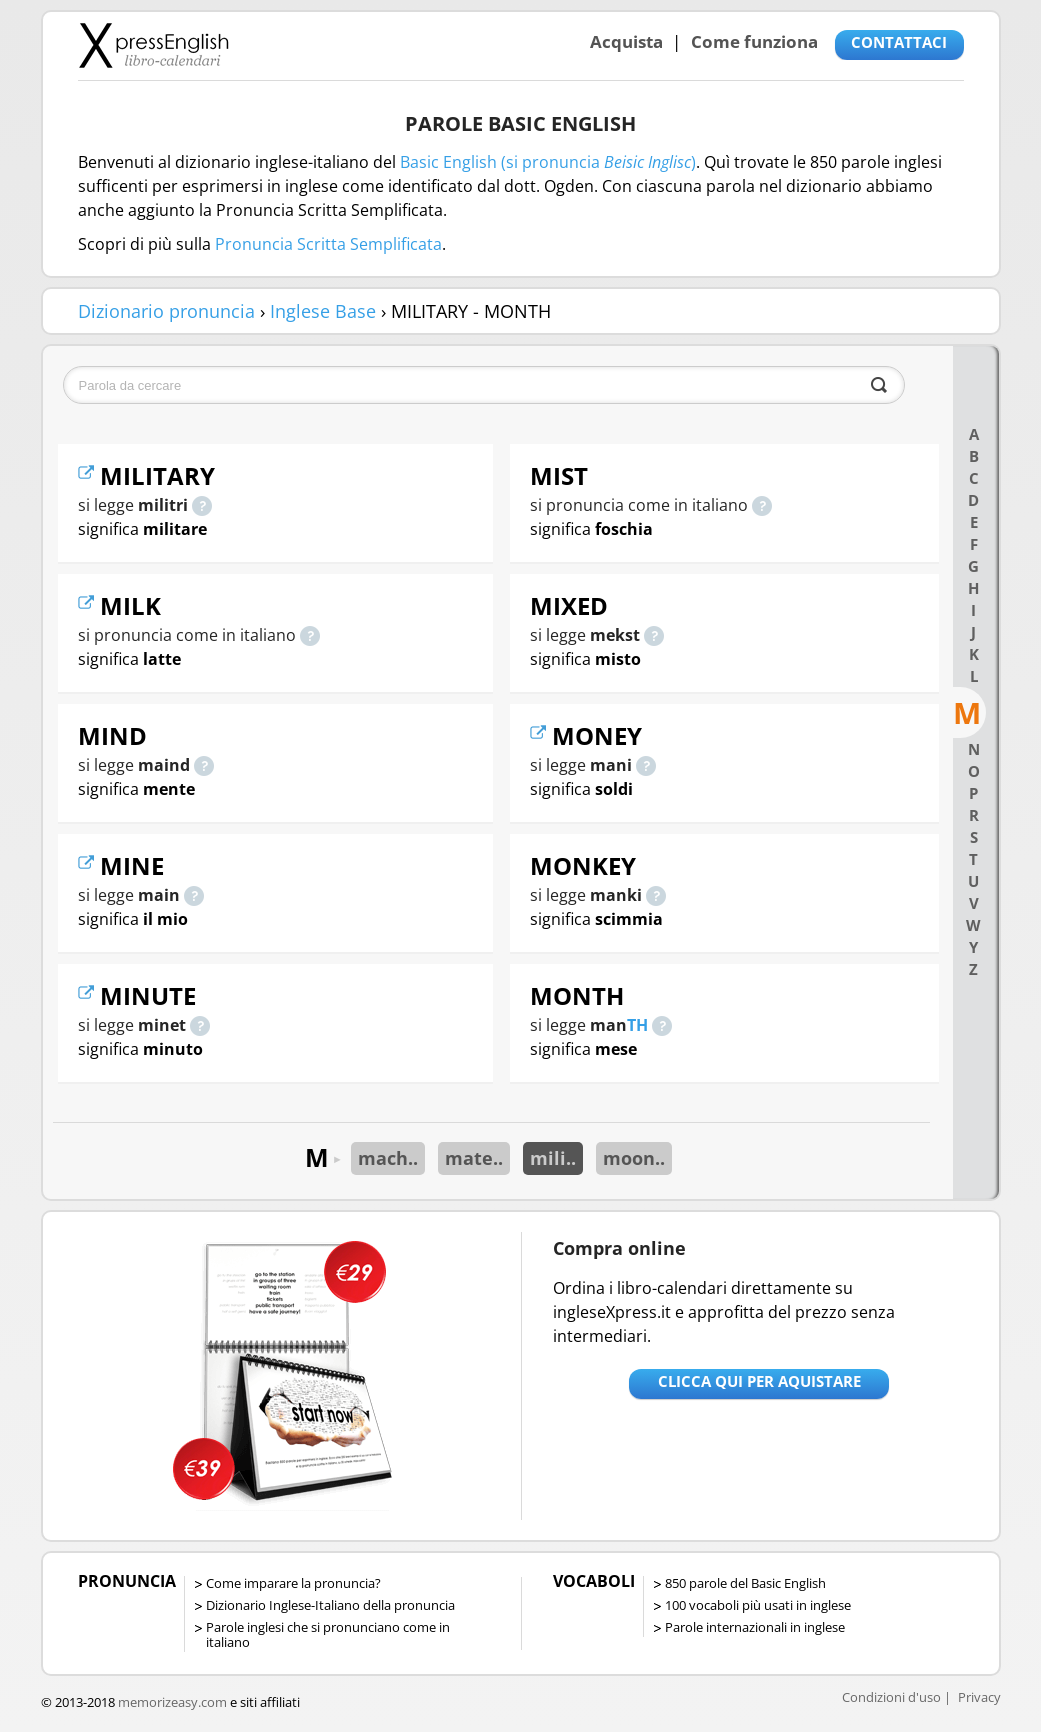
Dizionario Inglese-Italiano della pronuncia (330, 1605)
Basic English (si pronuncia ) (548, 162)
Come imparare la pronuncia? (293, 1583)
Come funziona (754, 41)
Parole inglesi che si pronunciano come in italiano (328, 1634)
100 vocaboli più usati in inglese (758, 1605)
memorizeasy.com (172, 1702)
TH (637, 1025)
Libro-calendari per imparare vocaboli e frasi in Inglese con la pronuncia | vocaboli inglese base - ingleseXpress (153, 45)
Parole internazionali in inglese (755, 1627)
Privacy (979, 1697)
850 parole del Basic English (745, 1583)
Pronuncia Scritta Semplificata (328, 244)
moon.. (634, 1158)
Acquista (626, 41)
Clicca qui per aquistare (759, 1381)
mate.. (474, 1158)
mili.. (553, 1158)
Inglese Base (323, 311)
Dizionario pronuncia (166, 311)
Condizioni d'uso (891, 1697)
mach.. (388, 1158)
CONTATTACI (899, 42)
